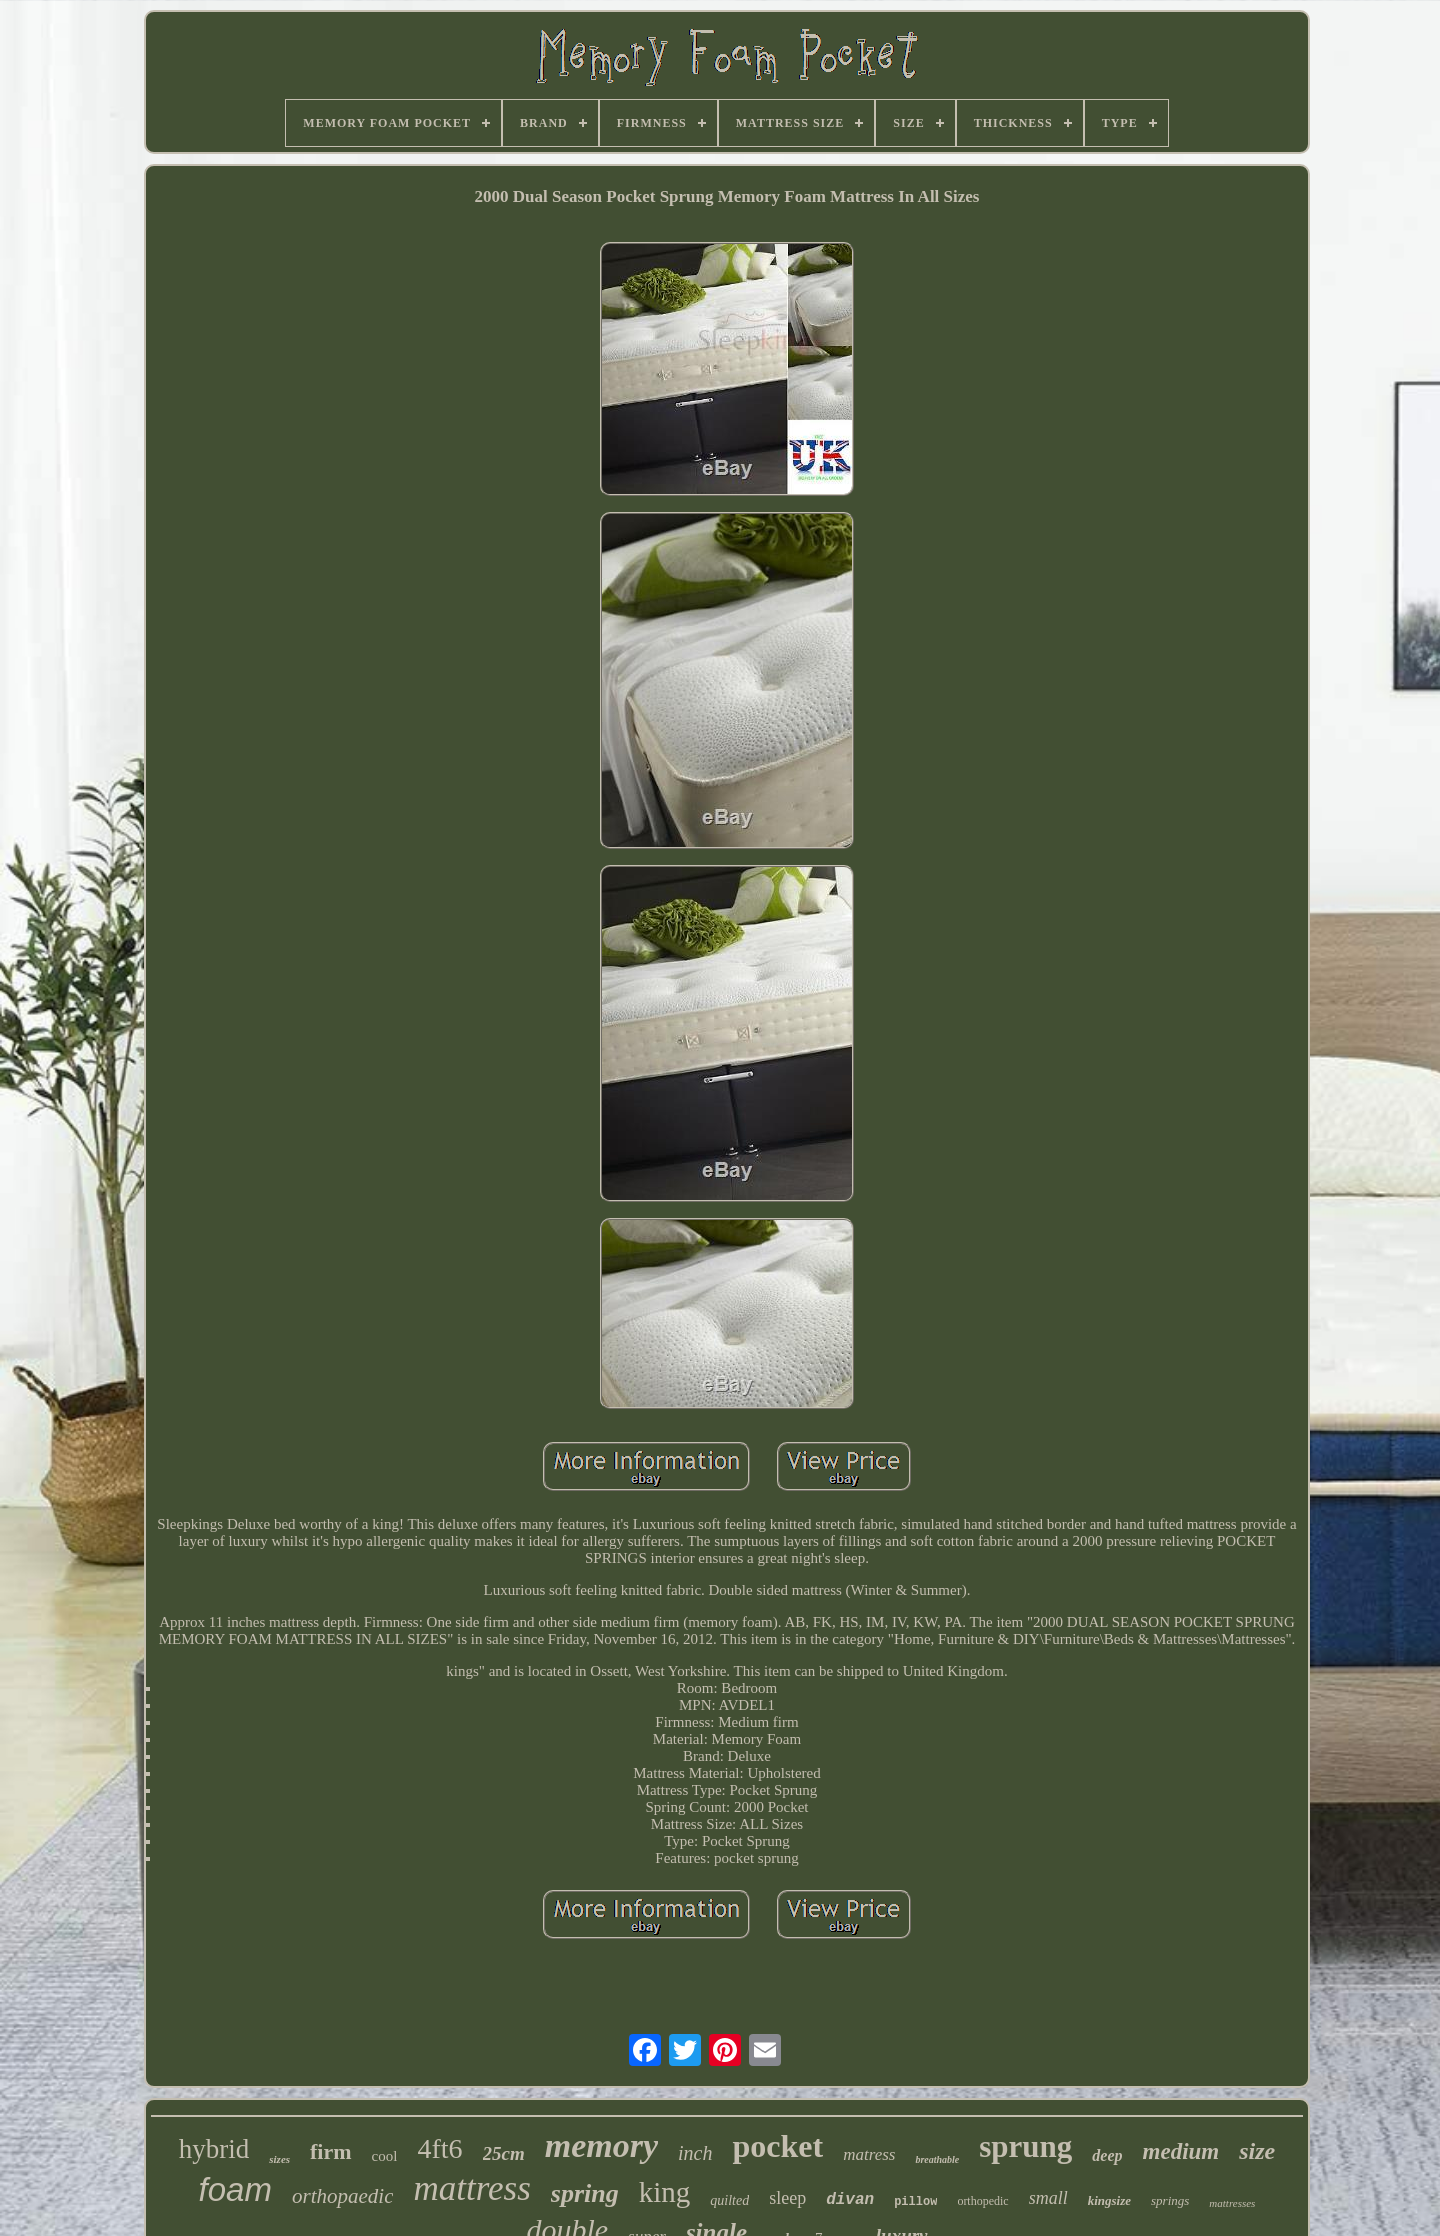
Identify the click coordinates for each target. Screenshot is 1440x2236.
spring (585, 2193)
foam (235, 2189)
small (1048, 2198)
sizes (279, 2159)
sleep (787, 2198)
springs (1170, 2200)
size (1257, 2151)
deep (1107, 2155)
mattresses (1232, 2203)
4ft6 (439, 2148)
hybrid (214, 2149)
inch (695, 2153)
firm (331, 2151)
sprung (1025, 2146)
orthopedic (982, 2201)
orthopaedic (342, 2196)
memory (601, 2145)
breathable (937, 2159)
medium (1181, 2151)
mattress (471, 2188)
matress (869, 2154)
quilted (729, 2200)
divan (850, 2200)
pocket (777, 2146)
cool (385, 2156)
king (665, 2192)
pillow (915, 2202)
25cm (504, 2153)
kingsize (1109, 2200)
